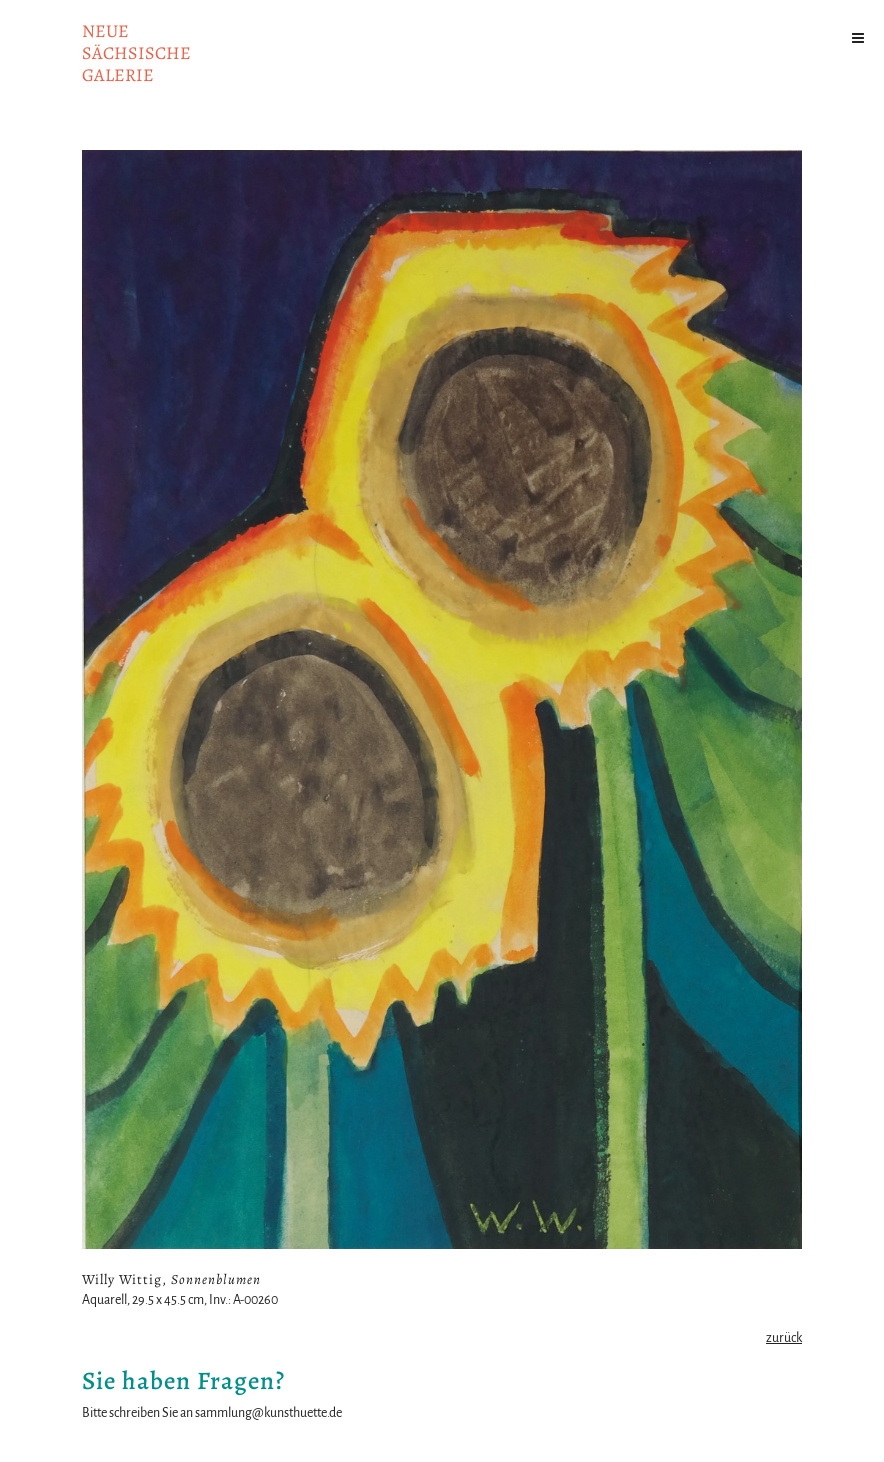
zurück (784, 1338)
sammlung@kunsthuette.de (268, 1413)
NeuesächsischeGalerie (136, 53)
